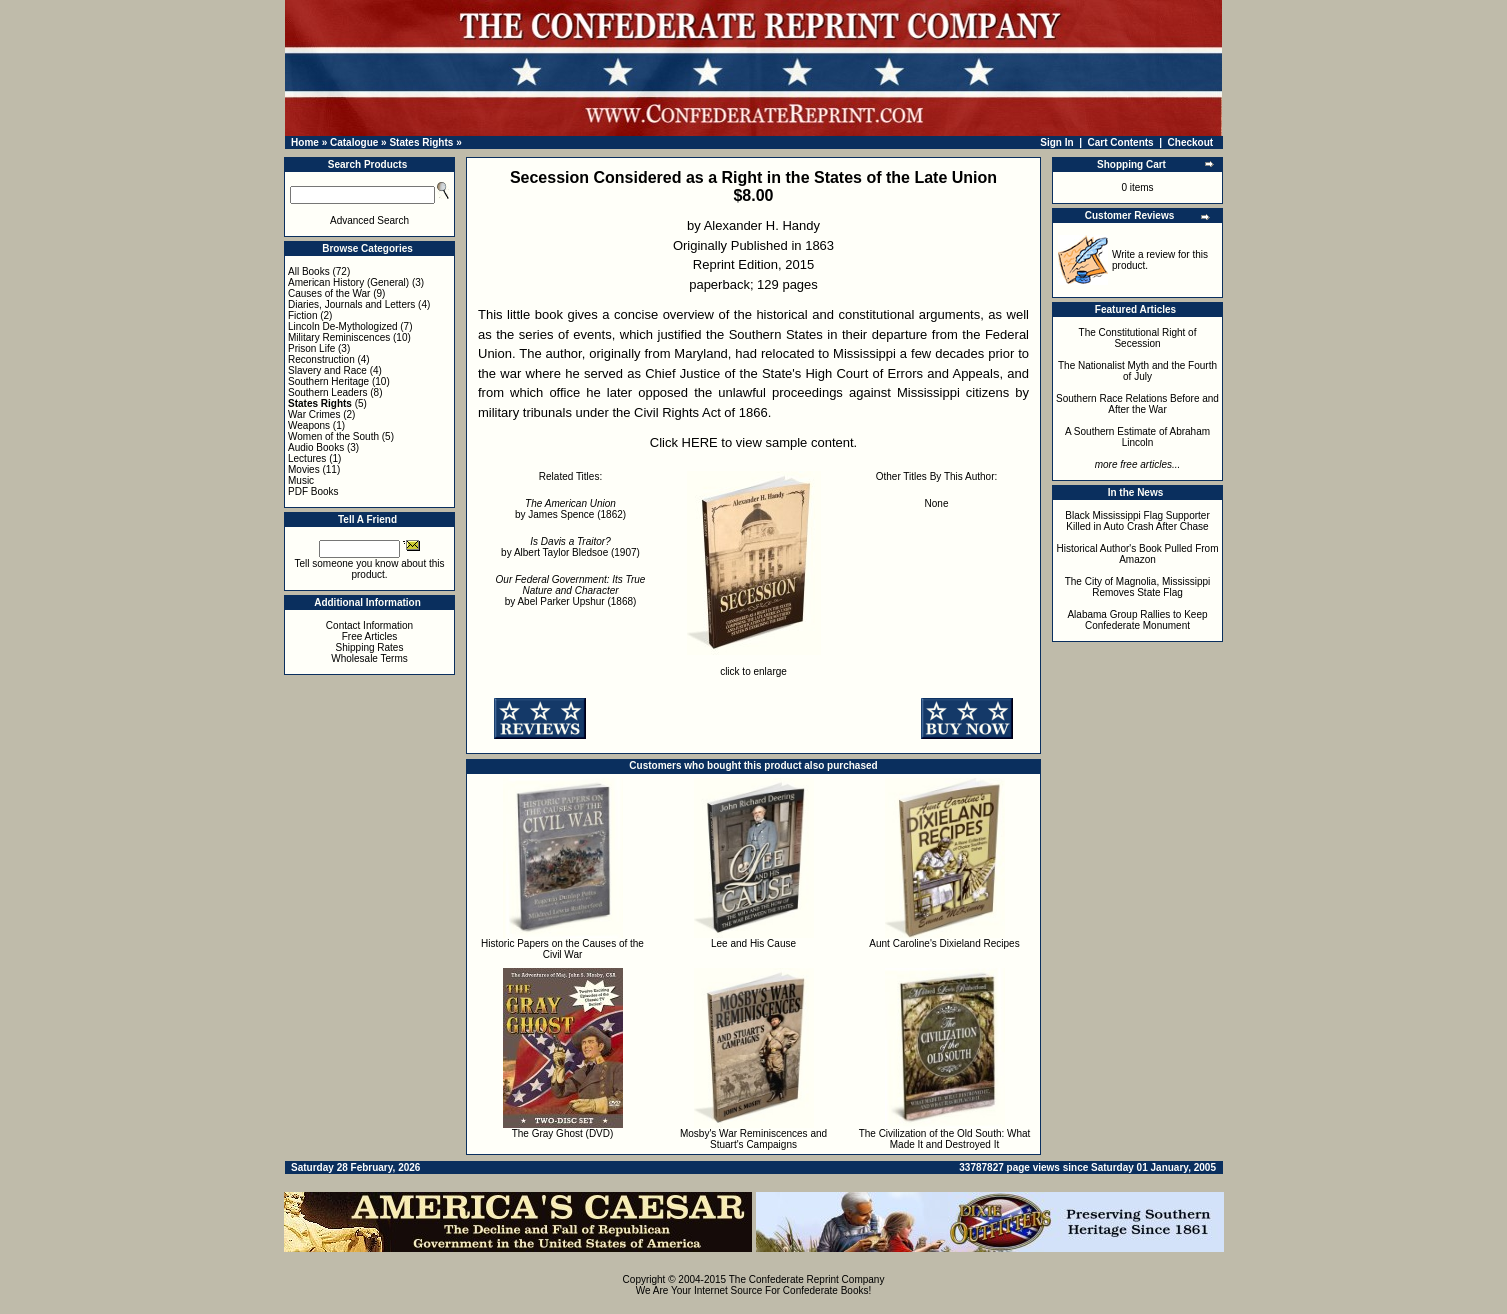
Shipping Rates (370, 647)
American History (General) (348, 282)
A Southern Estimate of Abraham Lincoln (1137, 437)
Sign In (1056, 142)
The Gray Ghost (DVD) (563, 1133)
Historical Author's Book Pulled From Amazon (1138, 554)
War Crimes (314, 414)
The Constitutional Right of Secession (1138, 338)
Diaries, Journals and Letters (351, 304)
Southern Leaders (328, 392)
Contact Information (369, 625)
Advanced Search (369, 220)
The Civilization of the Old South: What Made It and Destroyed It (945, 1139)
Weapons (309, 425)
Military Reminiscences (339, 337)
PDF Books (313, 491)
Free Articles (370, 636)
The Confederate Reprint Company (807, 1279)
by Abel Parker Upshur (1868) (571, 590)
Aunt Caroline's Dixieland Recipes (944, 943)
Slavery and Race (327, 370)
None (937, 503)
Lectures (307, 458)
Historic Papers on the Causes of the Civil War (562, 949)
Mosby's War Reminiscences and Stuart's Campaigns (753, 1139)
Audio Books (316, 447)
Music (301, 480)
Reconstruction (321, 359)
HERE (700, 442)
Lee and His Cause (753, 943)
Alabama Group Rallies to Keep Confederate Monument (1137, 620)
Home (305, 142)
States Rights (421, 142)
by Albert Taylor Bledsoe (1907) (570, 547)
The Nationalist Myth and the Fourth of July (1137, 371)
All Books (309, 271)
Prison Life (311, 348)
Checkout (1191, 142)
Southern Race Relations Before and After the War (1137, 404)
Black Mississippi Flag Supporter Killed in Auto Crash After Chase (1137, 521)
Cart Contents (1121, 142)
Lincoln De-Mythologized (343, 326)
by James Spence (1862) (570, 509)
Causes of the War (329, 293)
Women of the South (333, 436)
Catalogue (354, 142)
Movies (304, 469)
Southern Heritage (328, 381)
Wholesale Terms (369, 658)
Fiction (302, 315)
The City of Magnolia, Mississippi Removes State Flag (1138, 587)
